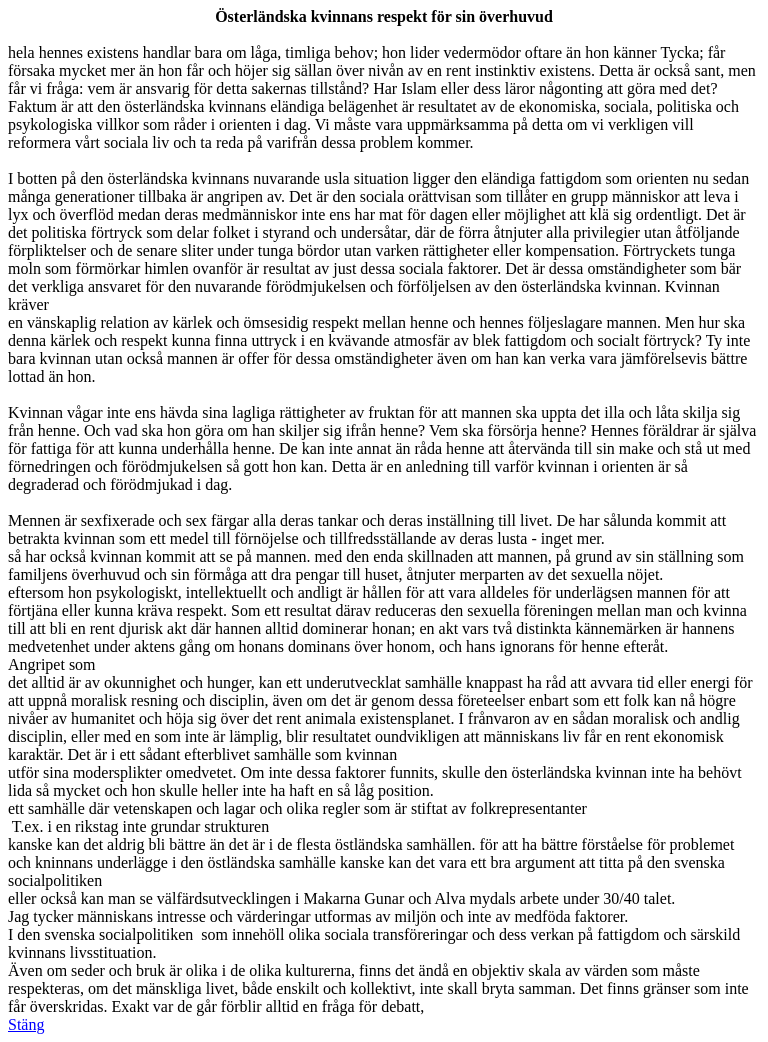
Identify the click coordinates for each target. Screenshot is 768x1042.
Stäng (26, 1024)
